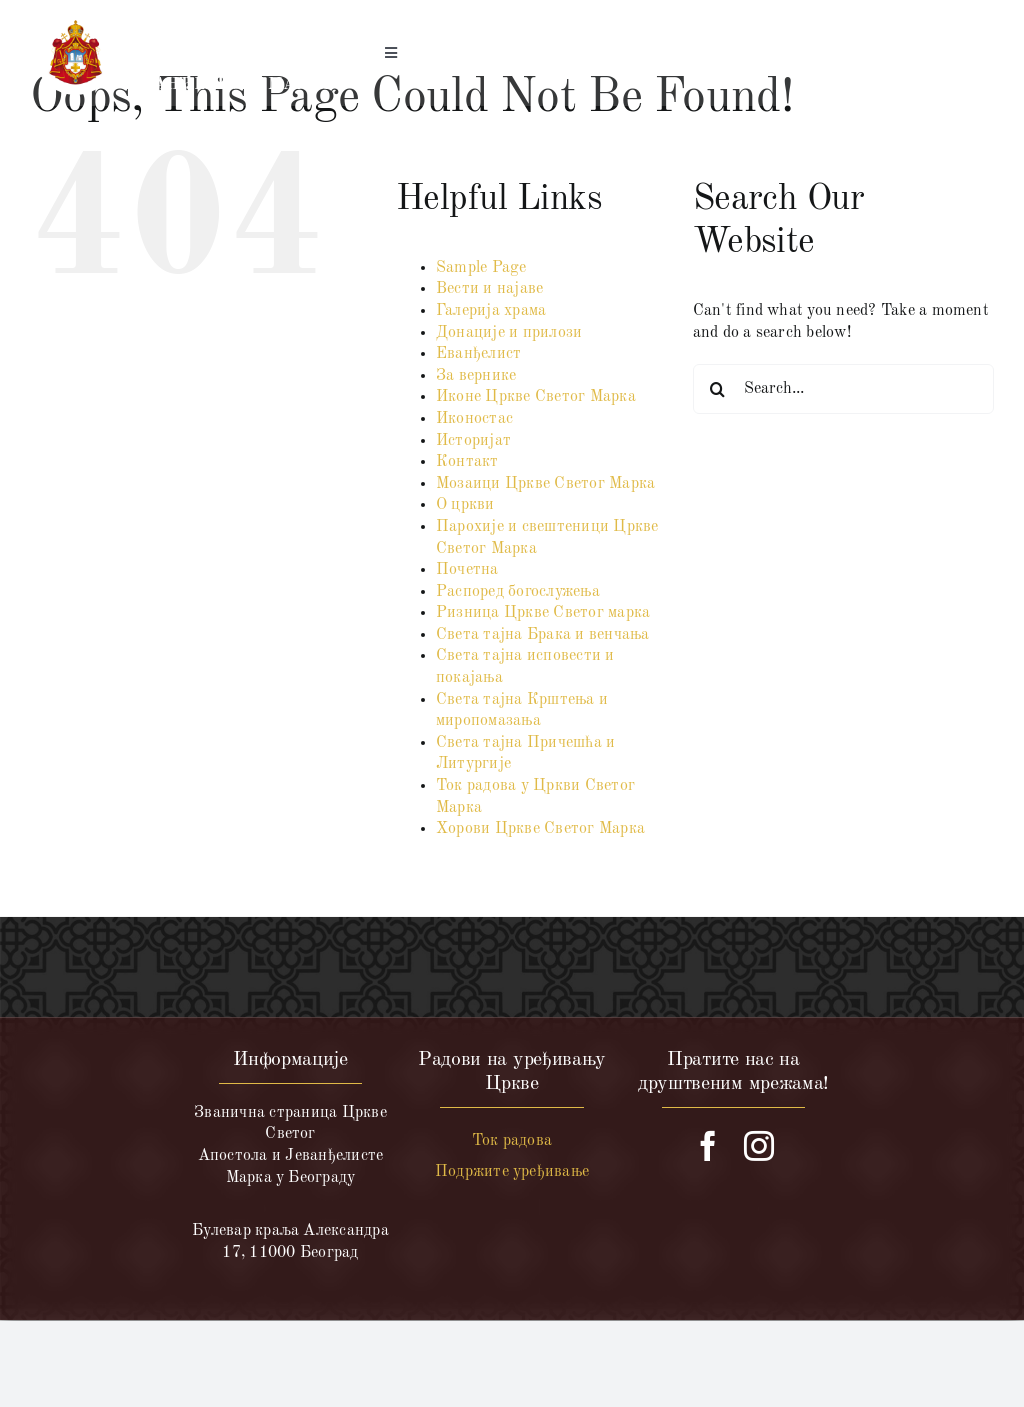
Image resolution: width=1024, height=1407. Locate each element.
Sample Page (481, 268)
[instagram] (759, 1146)
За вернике (476, 376)
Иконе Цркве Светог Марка (536, 397)
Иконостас (474, 419)
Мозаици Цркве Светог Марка (545, 484)
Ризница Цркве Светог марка (543, 613)
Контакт (467, 462)
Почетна (467, 570)
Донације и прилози (509, 333)
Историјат (473, 441)
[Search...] (843, 389)
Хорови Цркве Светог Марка (540, 829)
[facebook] (708, 1146)
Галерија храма (491, 311)
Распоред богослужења (518, 592)
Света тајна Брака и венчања (542, 635)
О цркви (465, 505)
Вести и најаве (489, 289)
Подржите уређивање (512, 1172)
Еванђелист (478, 354)
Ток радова (512, 1141)
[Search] (718, 389)
